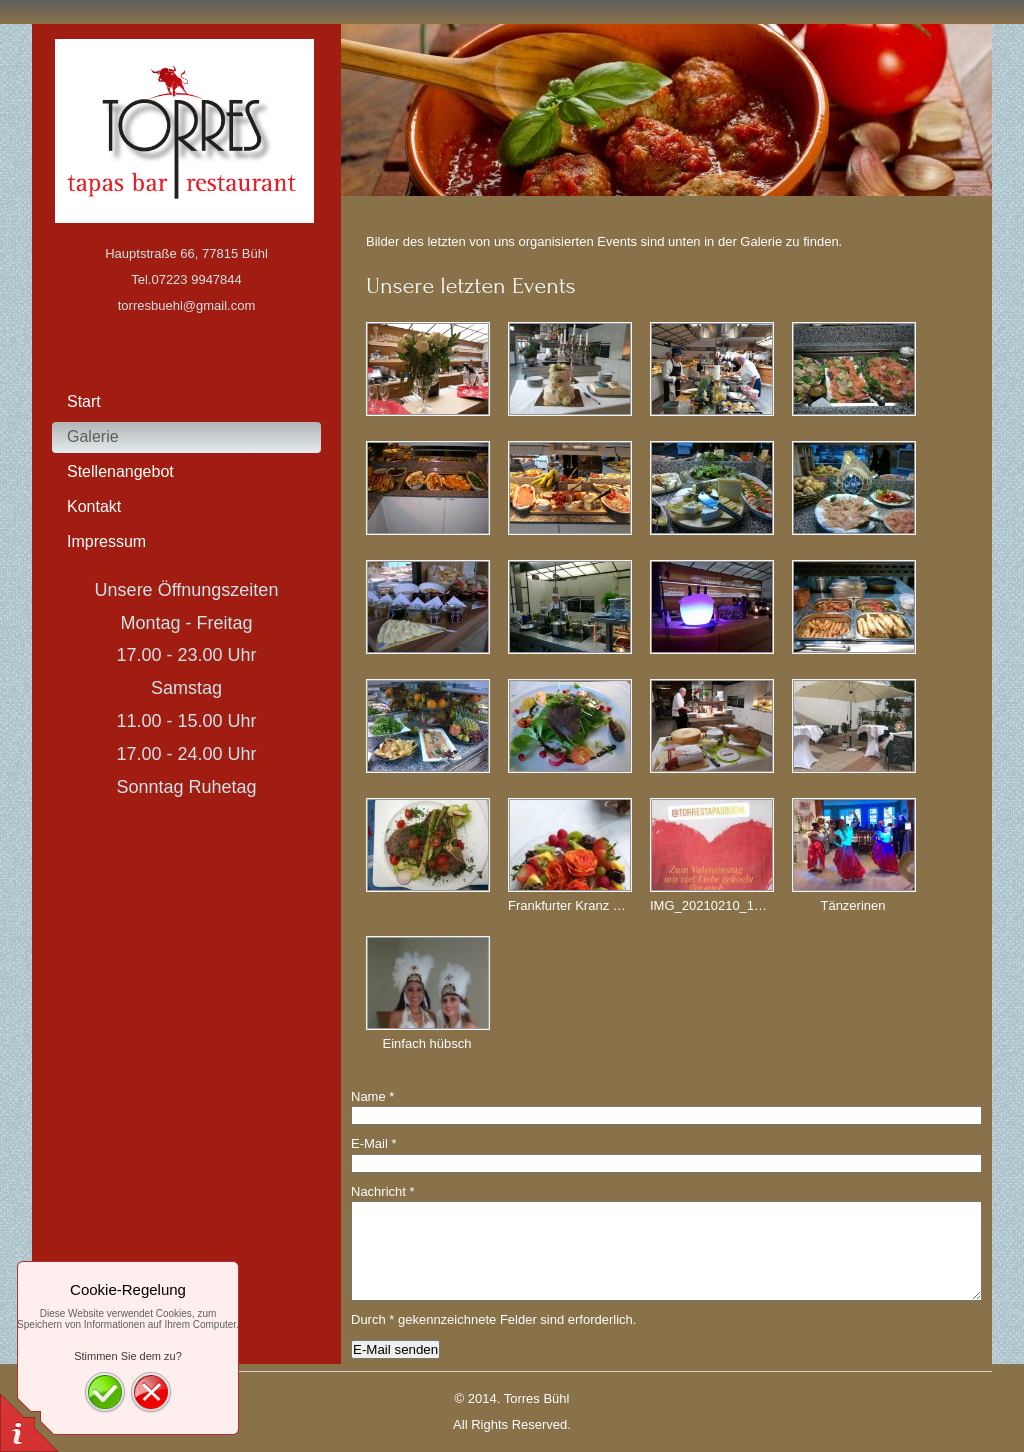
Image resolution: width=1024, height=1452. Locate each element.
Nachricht (383, 1191)
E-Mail (374, 1143)
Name (372, 1096)
